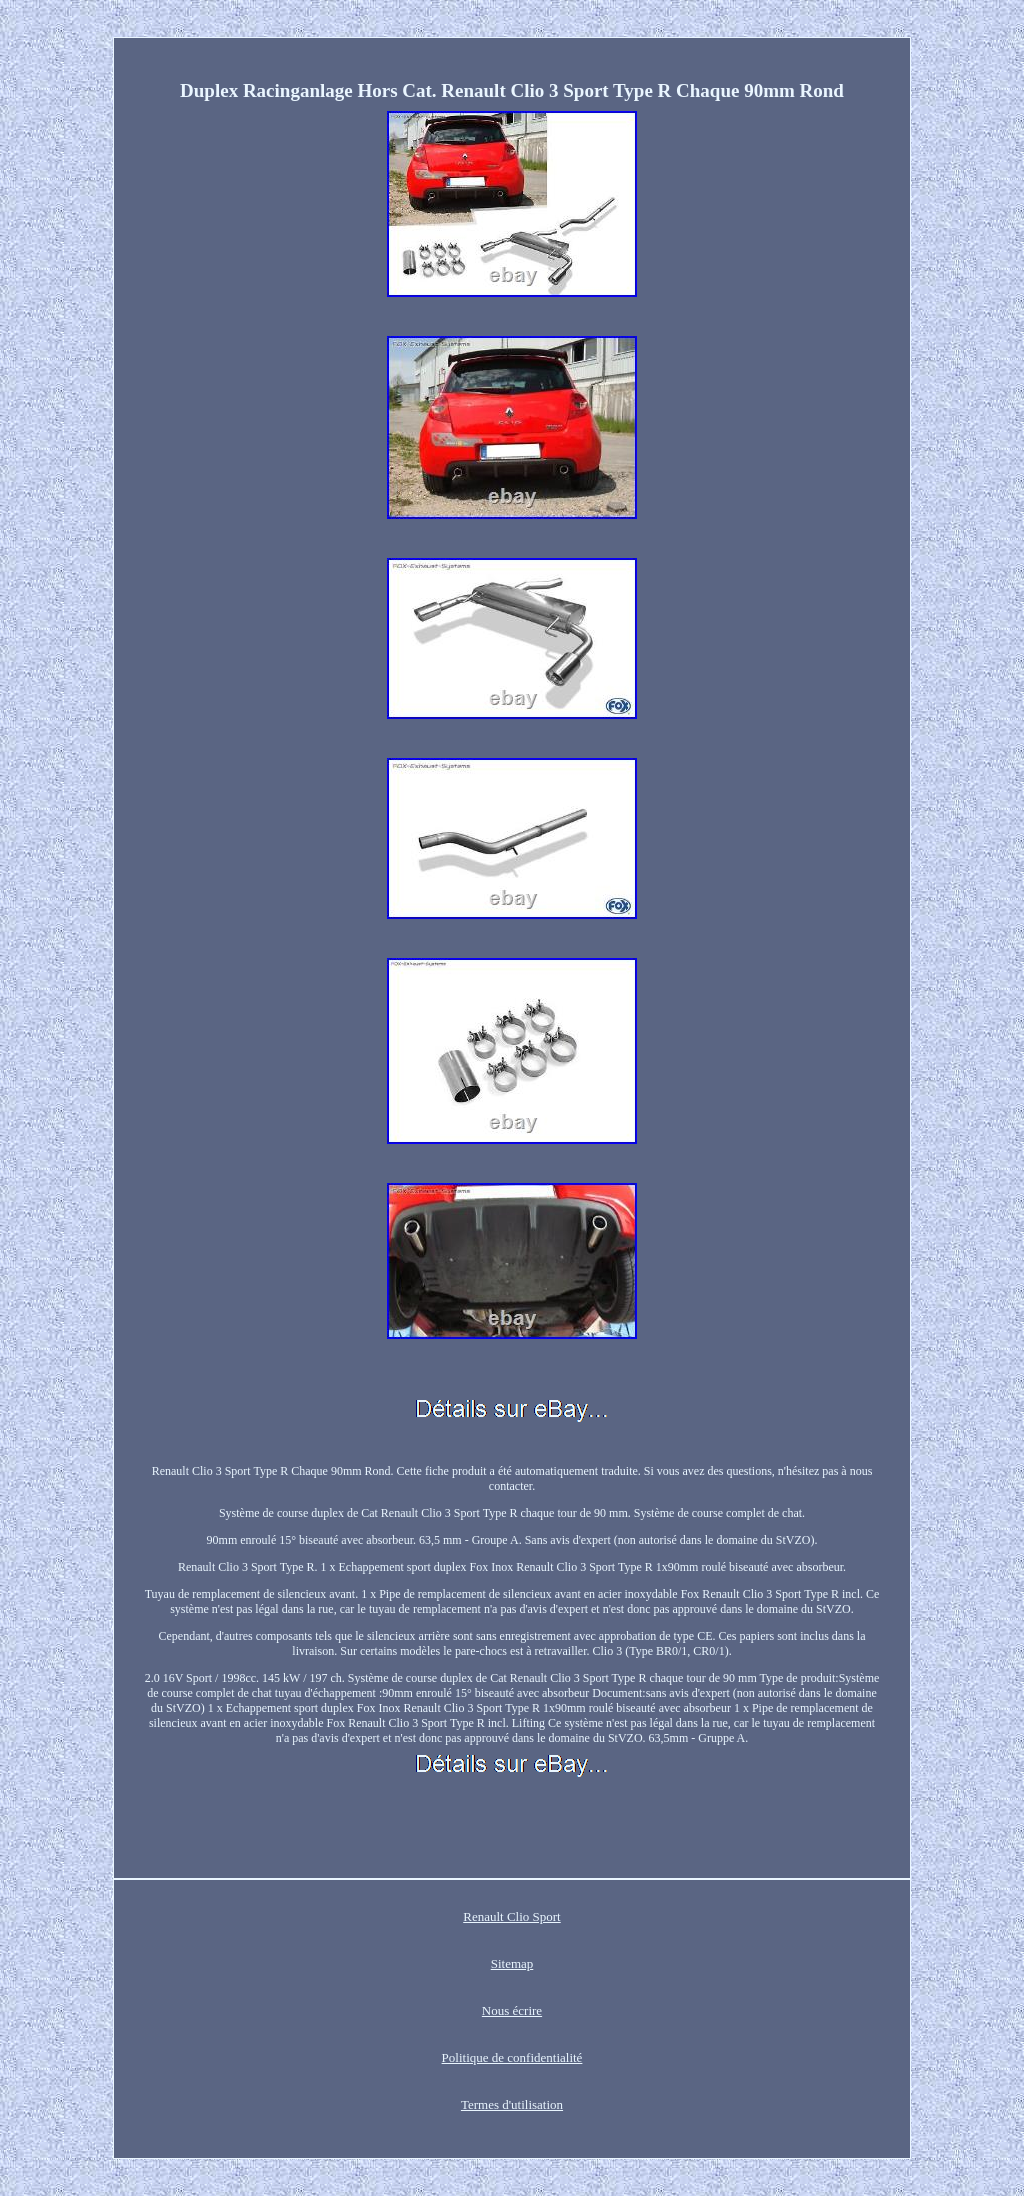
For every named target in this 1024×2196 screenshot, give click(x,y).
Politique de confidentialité (512, 2057)
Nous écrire (512, 2010)
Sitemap (512, 1963)
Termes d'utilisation (512, 2104)
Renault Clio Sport (512, 1916)
